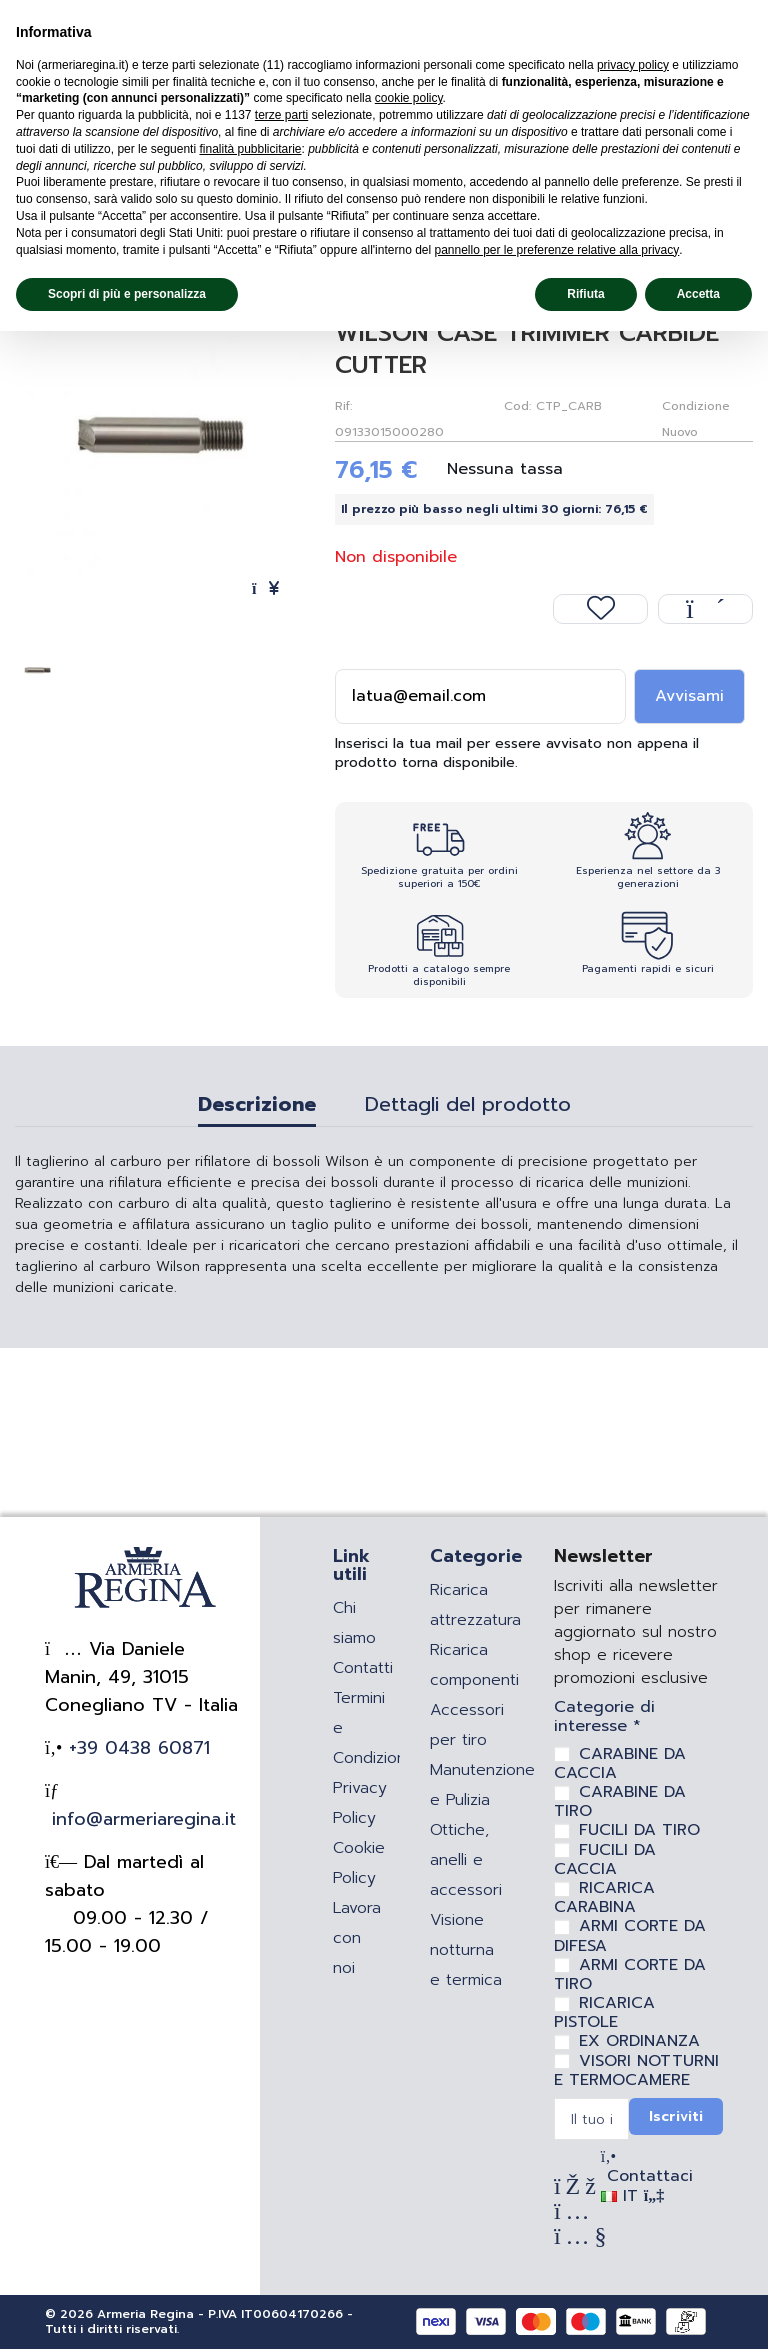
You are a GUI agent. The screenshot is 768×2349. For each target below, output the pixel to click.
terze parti (281, 115)
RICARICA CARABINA (604, 1897)
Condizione (696, 406)
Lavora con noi (357, 1938)
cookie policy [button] (409, 98)
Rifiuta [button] (585, 294)
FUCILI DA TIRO (639, 1830)
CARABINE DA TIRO (620, 1801)
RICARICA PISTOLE (604, 2012)
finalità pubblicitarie (250, 149)
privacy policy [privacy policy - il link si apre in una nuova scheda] (633, 65)
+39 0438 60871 (136, 1748)
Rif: (343, 406)
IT (632, 2196)
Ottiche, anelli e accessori (466, 1860)
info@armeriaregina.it (140, 1819)
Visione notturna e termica (466, 1950)
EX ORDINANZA (639, 2041)
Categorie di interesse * (604, 1717)
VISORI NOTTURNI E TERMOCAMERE (636, 2070)
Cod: (517, 406)
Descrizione (257, 1107)
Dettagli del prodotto (468, 1107)
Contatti (363, 1668)
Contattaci (647, 2176)
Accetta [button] (698, 294)
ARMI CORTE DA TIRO (630, 1974)
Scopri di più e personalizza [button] (127, 294)
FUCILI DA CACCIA (605, 1859)
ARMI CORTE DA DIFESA (630, 1935)
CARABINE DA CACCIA (620, 1763)
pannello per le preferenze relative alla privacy (556, 250)
